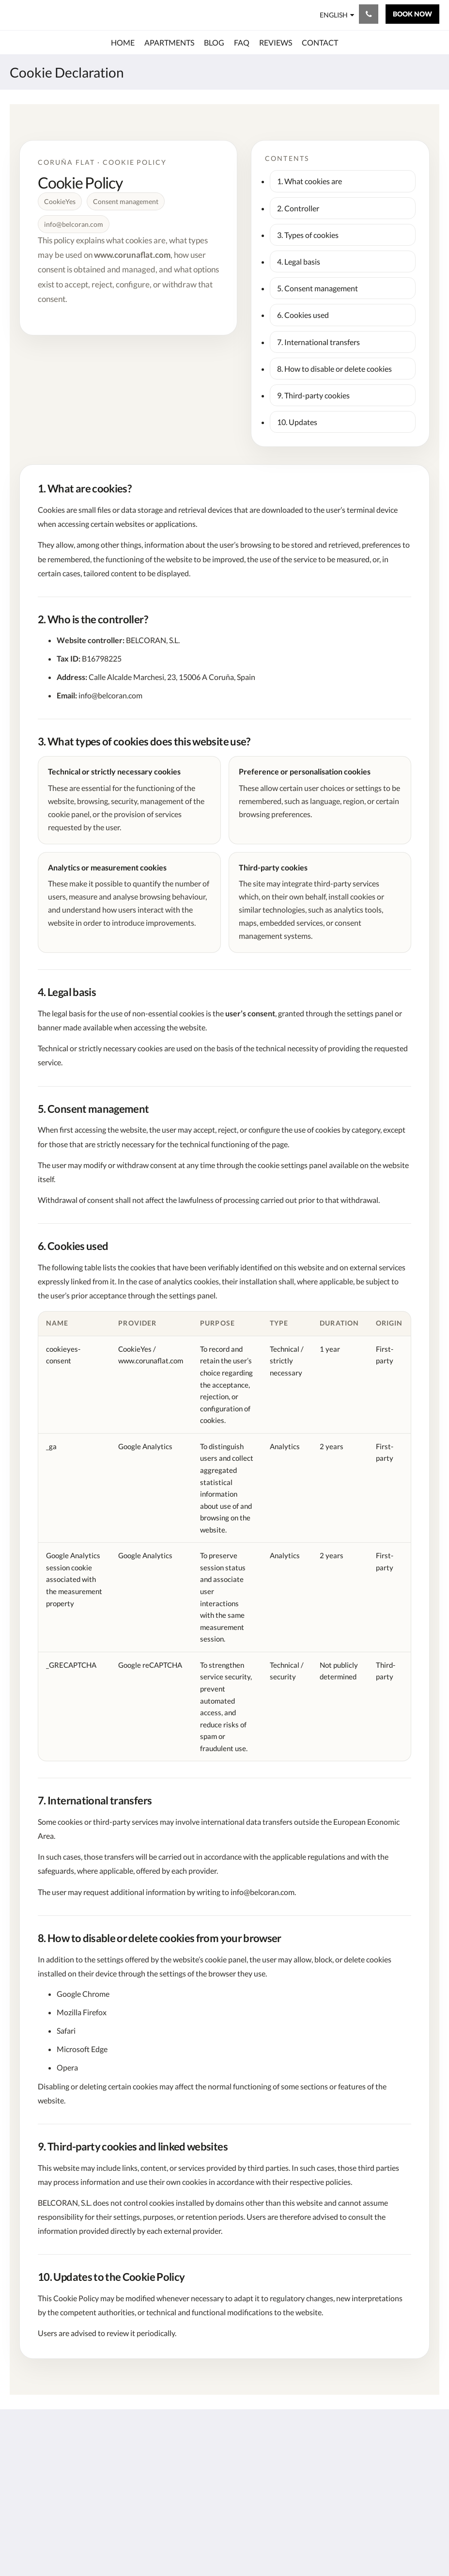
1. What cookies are (309, 181)
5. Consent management (317, 288)
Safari (66, 2030)
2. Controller (298, 208)
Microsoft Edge (82, 2049)
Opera (67, 2067)
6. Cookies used (303, 314)
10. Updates (297, 422)
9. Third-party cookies (313, 395)
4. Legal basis (298, 261)
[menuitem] (123, 43)
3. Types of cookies (308, 234)
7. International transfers (318, 342)
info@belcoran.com (110, 695)
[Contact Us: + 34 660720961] (368, 14)
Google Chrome (83, 1993)
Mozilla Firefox (82, 2012)
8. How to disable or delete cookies (334, 368)
